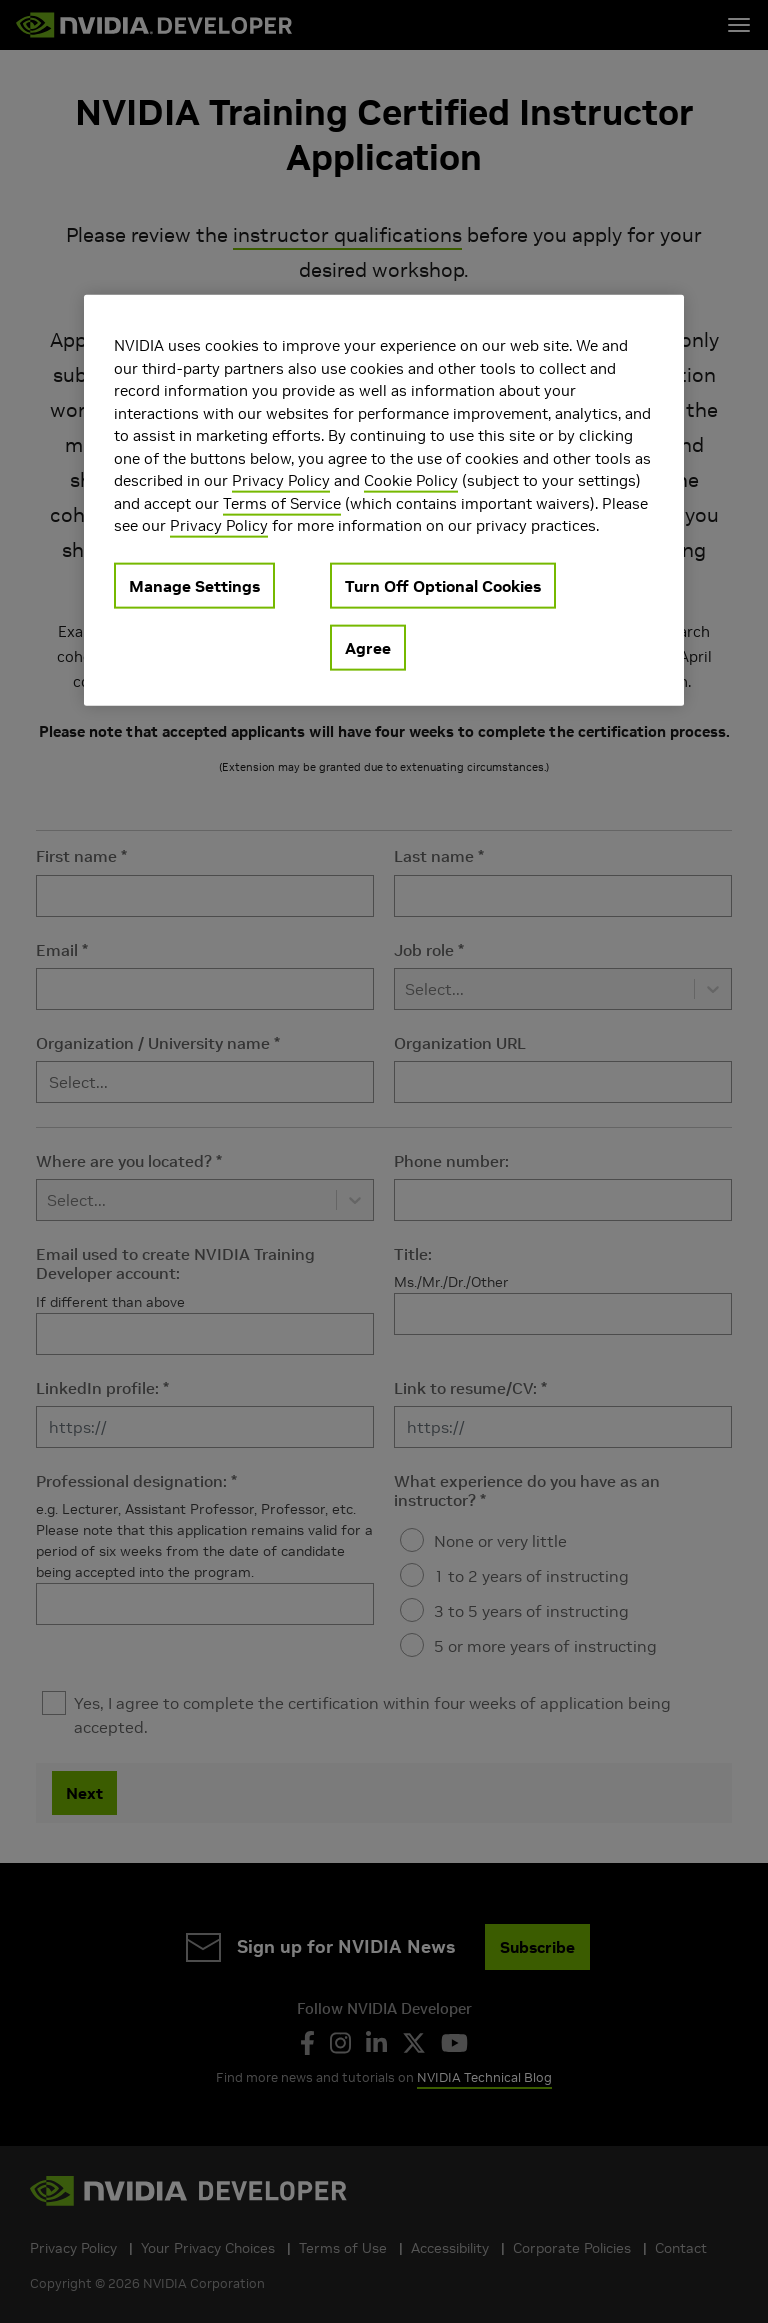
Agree (368, 648)
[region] (384, 500)
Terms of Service (282, 503)
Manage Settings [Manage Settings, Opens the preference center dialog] (194, 586)
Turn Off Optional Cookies (443, 586)
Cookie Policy (411, 480)
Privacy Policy (281, 480)
